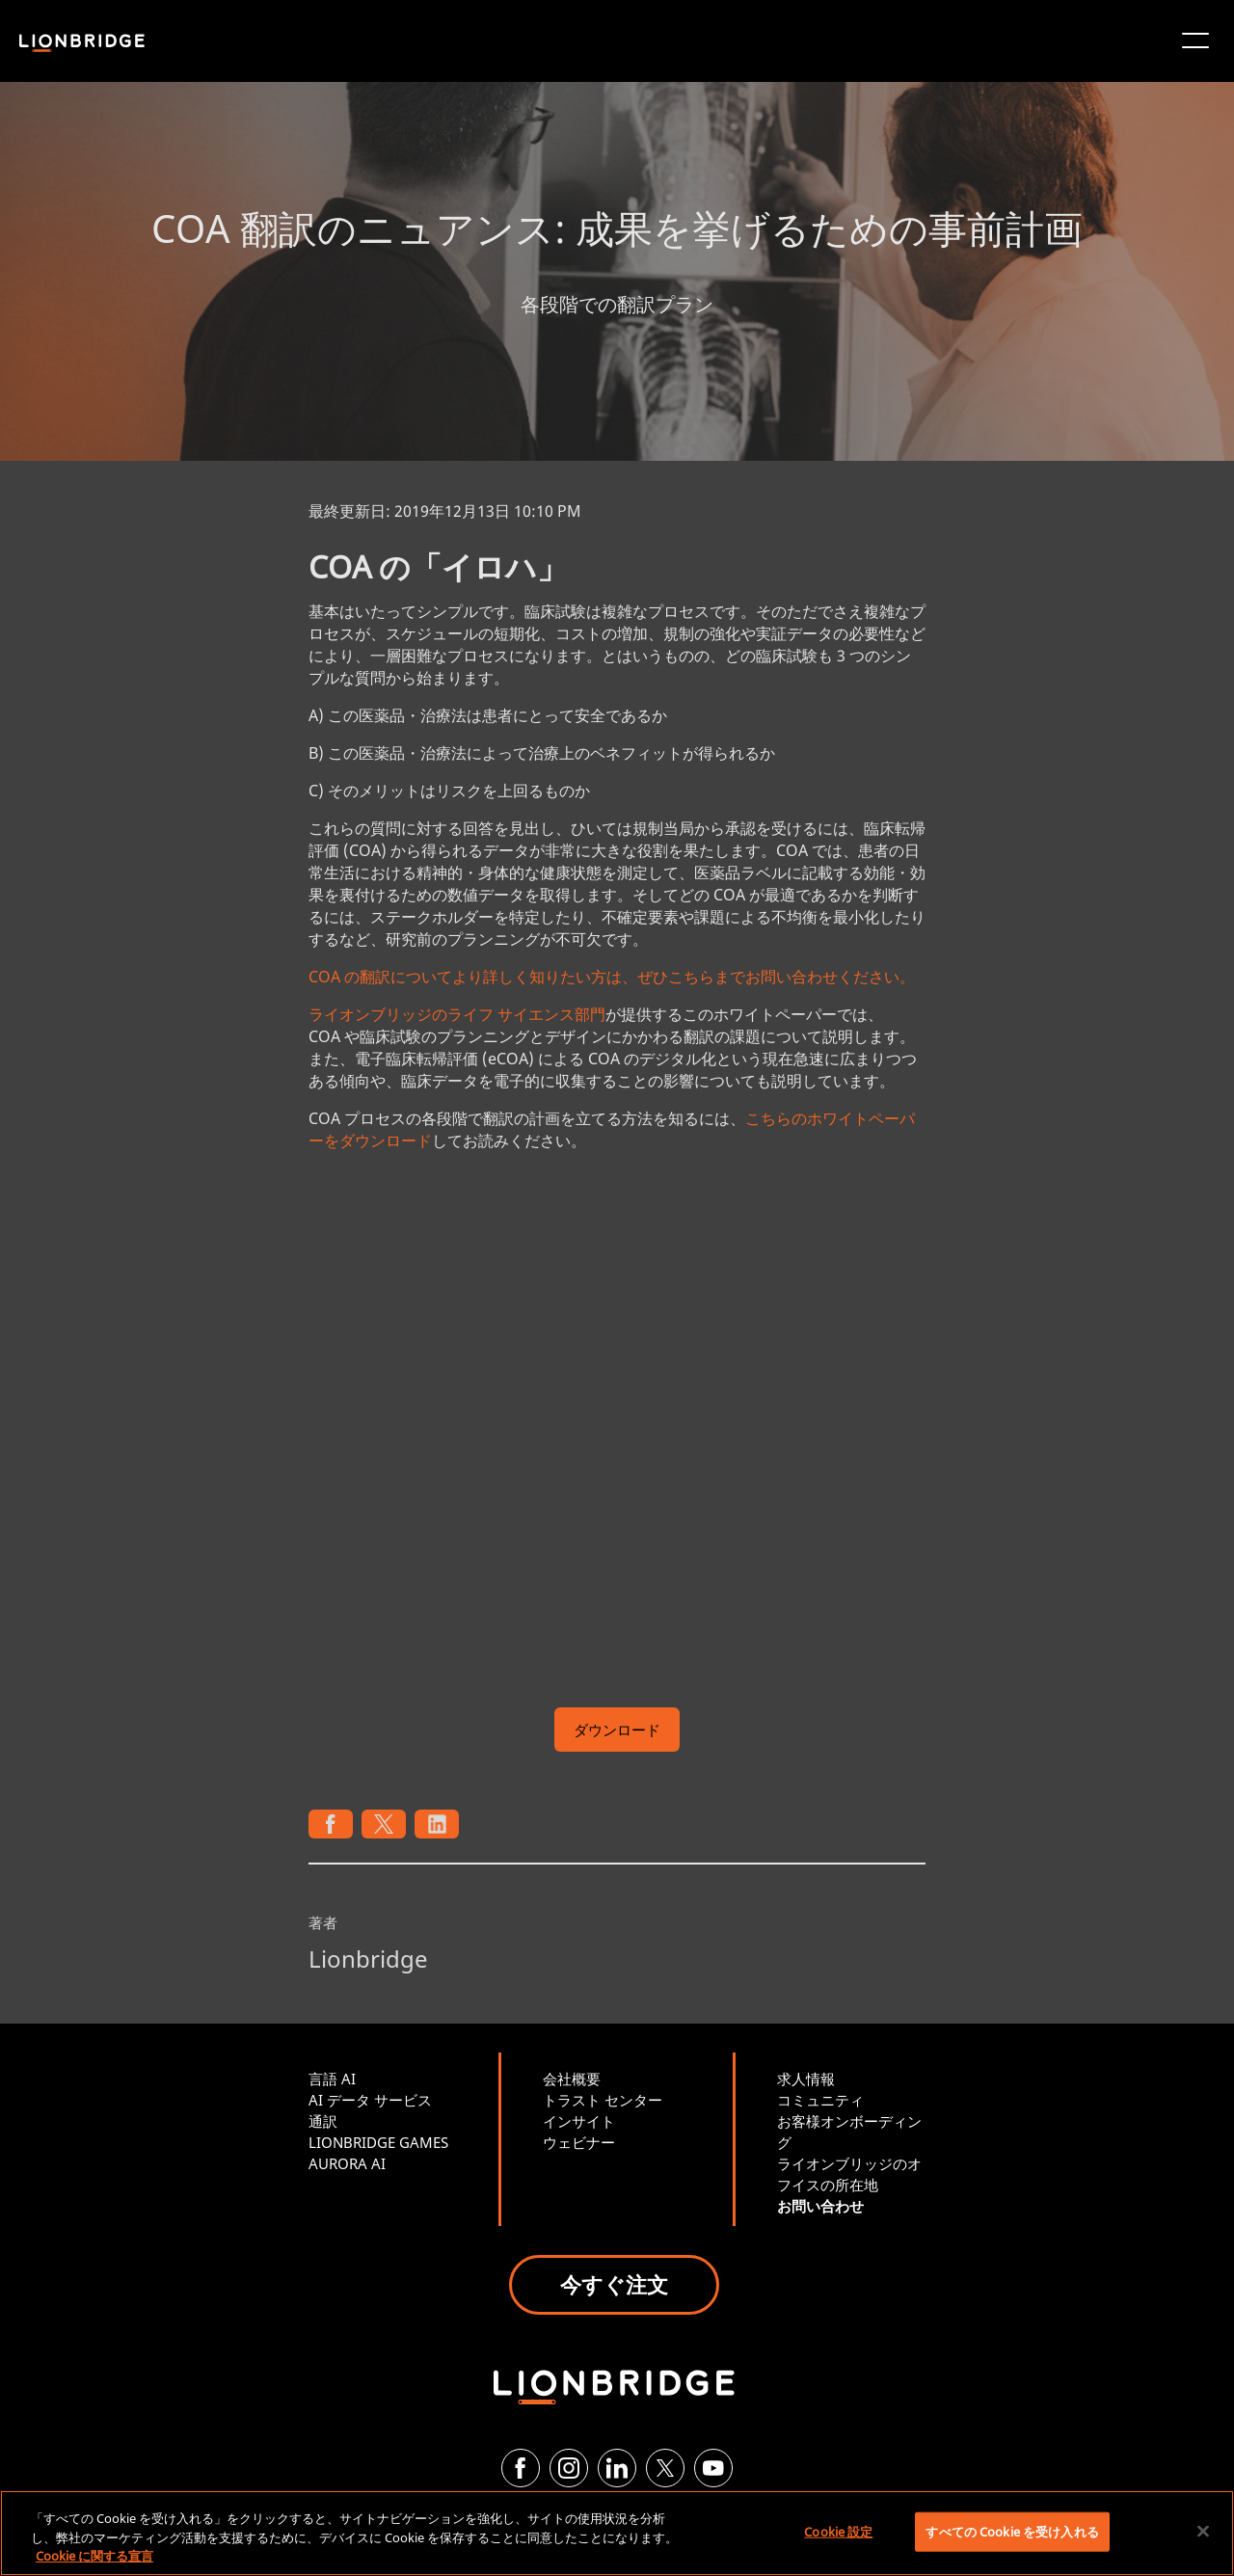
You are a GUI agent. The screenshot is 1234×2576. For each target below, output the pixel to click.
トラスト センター (602, 2099)
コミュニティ (820, 2099)
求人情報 (806, 2078)
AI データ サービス (370, 2099)
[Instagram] (569, 2468)
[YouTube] (713, 2468)
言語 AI (332, 2078)
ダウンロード (617, 1729)
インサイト (579, 2121)
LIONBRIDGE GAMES (378, 2142)
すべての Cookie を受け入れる (1012, 2530)
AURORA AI (347, 2163)
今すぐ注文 (614, 2283)
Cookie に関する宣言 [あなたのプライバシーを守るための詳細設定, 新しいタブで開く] (94, 2555)
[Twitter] (665, 2468)
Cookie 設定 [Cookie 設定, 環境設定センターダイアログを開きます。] (838, 2530)
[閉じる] (1203, 2530)
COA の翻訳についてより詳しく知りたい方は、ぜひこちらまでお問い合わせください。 (611, 976)
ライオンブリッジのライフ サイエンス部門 (456, 1014)
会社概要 (572, 2078)
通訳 (322, 2121)
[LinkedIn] (617, 2468)
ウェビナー (579, 2142)
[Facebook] (520, 2468)
